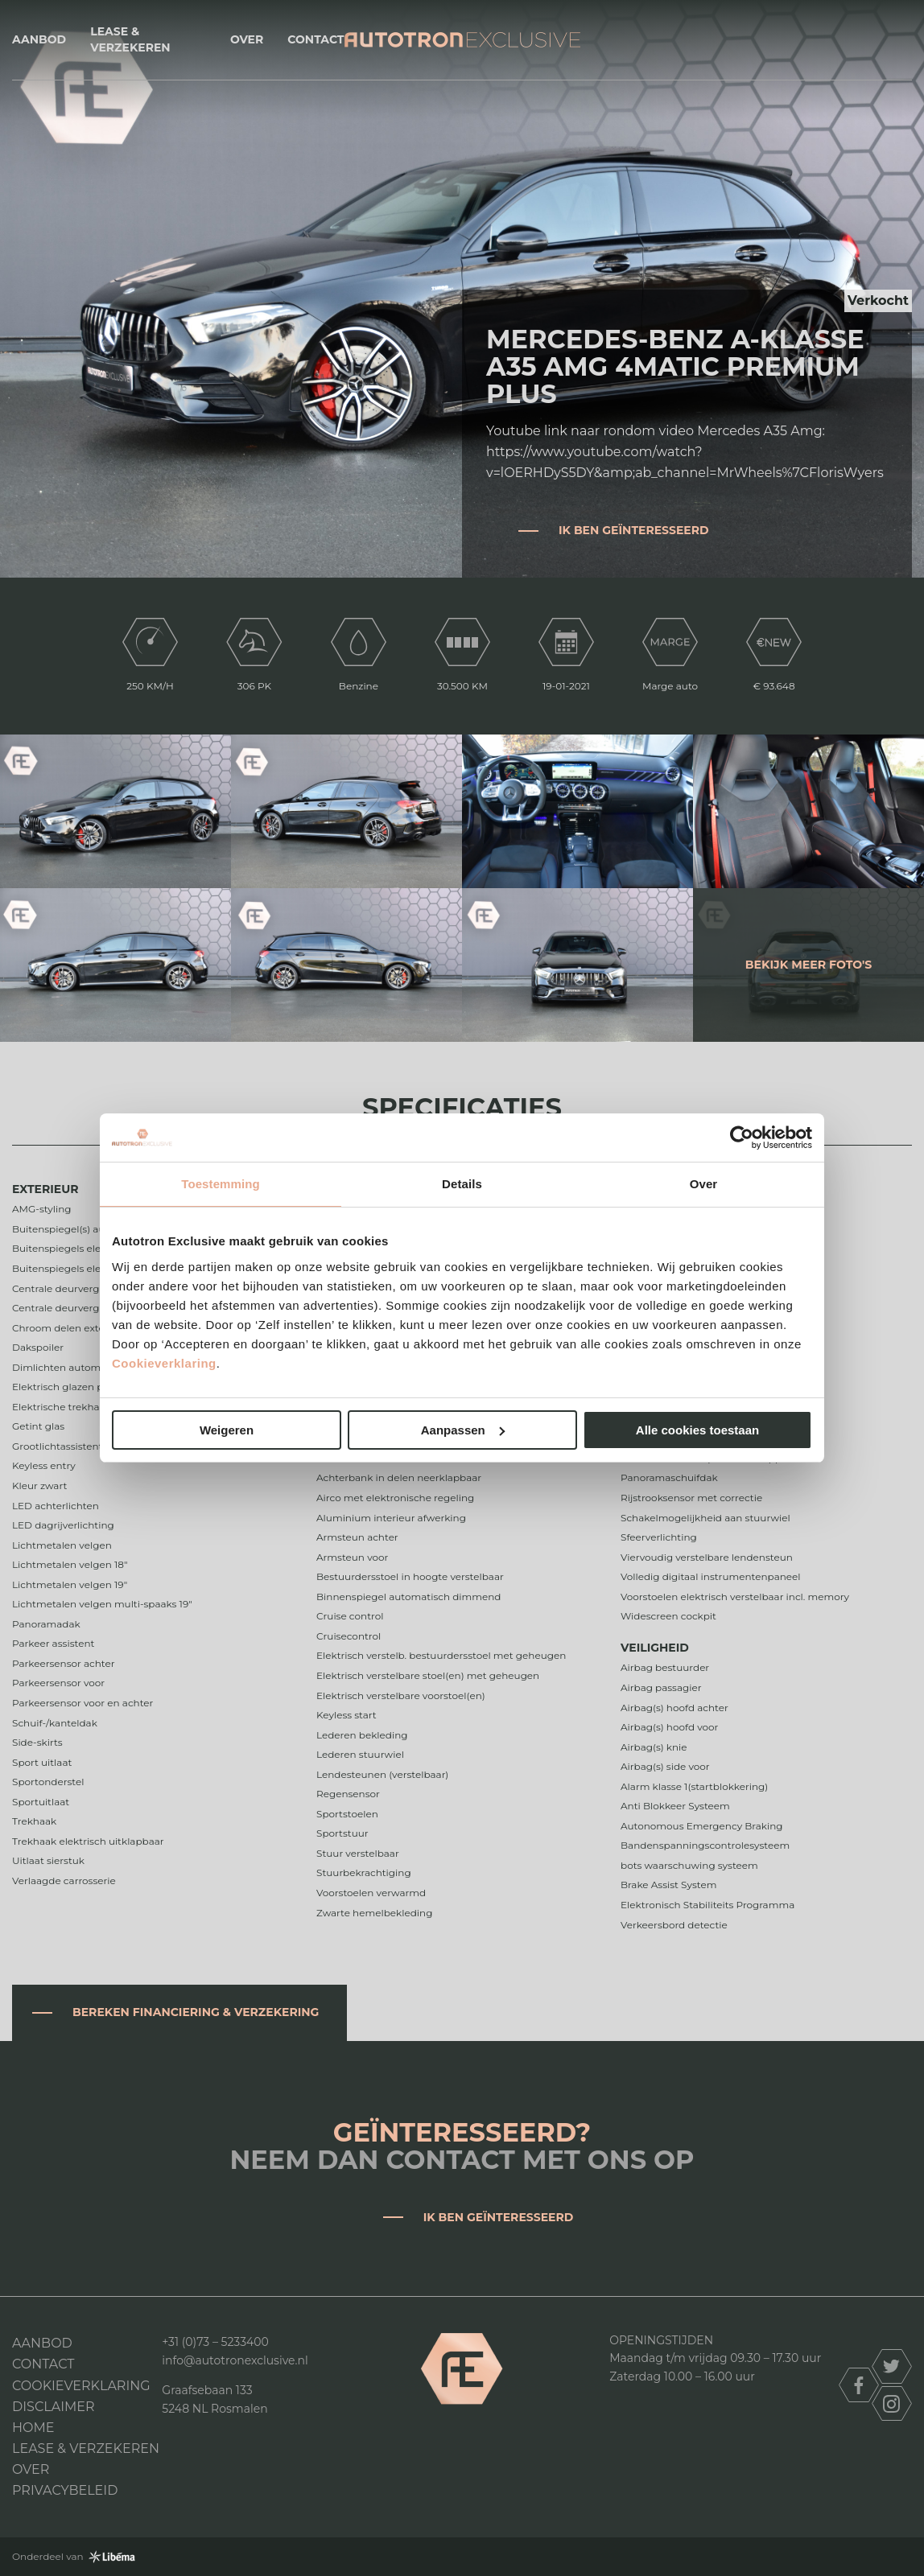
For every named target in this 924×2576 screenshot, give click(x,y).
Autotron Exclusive (462, 39)
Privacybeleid (65, 2490)
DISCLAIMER (53, 2406)
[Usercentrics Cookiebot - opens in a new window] (741, 1137)
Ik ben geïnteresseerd (634, 530)
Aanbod (39, 39)
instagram (892, 2403)
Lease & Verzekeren (130, 39)
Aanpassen (463, 1430)
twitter (892, 2366)
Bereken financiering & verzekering (195, 2012)
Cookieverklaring (164, 1363)
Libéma (112, 2556)
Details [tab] (462, 1184)
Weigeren (227, 1430)
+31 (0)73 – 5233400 (215, 2342)
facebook (859, 2385)
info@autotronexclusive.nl (234, 2360)
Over (246, 39)
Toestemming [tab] (220, 1184)
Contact (315, 39)
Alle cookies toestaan (697, 1430)
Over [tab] (704, 1184)
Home (33, 2427)
